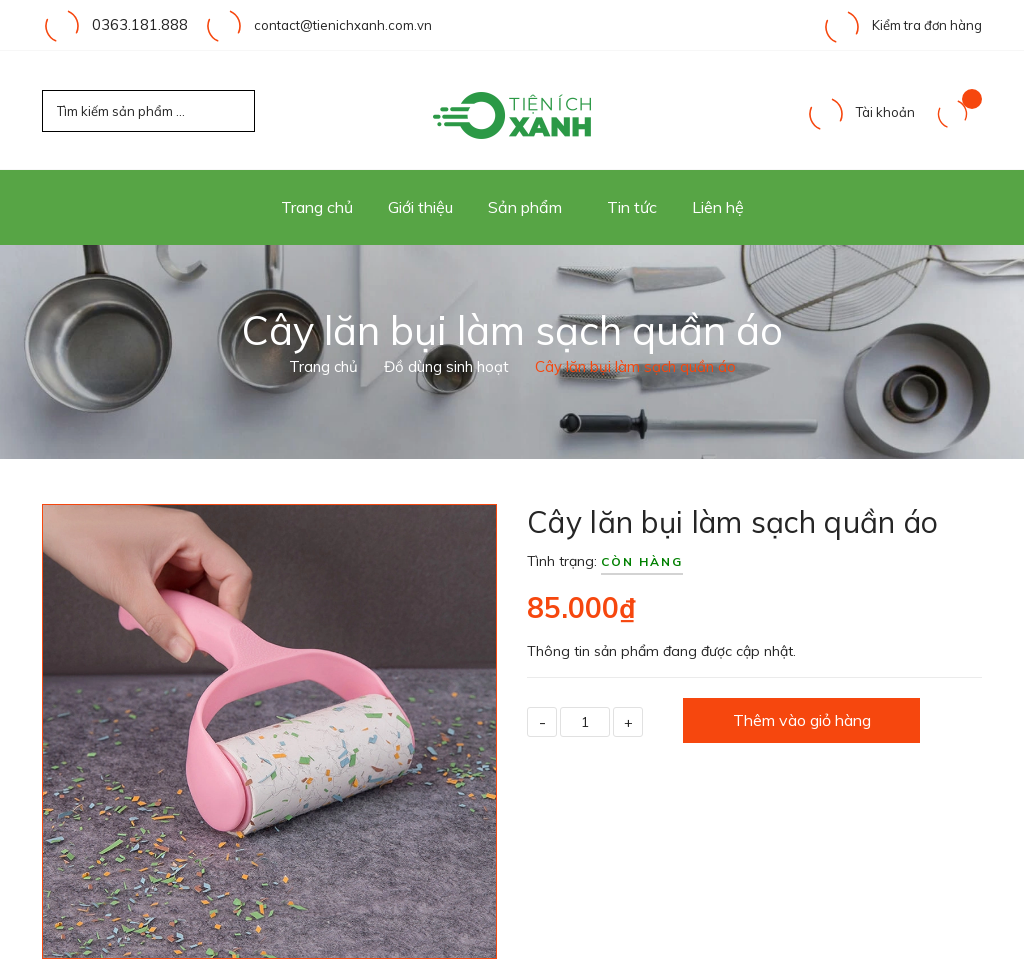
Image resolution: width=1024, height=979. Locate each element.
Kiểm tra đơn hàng (902, 25)
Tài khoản (860, 112)
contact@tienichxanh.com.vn (333, 25)
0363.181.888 (135, 25)
